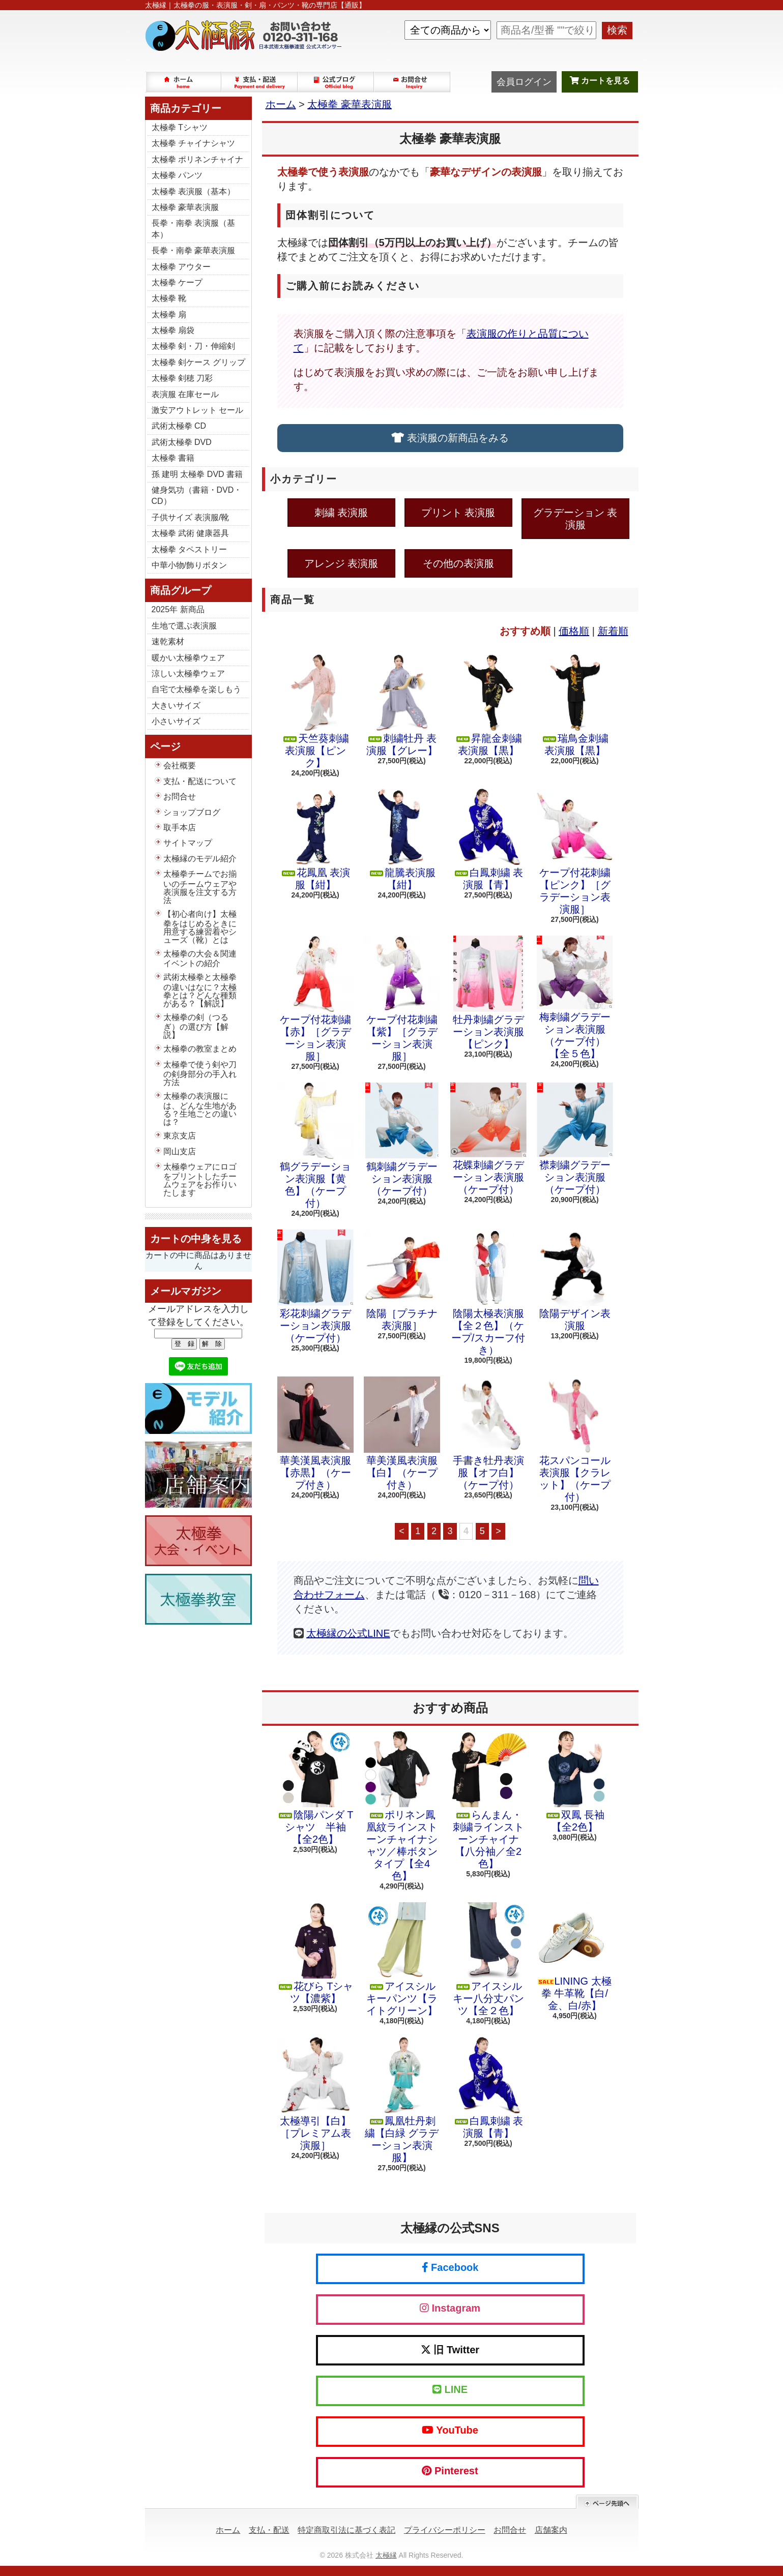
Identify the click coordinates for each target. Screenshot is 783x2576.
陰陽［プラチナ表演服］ (402, 1280)
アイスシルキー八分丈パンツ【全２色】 (488, 1959)
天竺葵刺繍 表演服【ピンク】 (315, 711)
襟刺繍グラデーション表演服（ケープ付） (575, 1139)
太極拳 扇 (169, 314)
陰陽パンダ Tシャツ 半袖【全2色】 (315, 1788)
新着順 (613, 631)
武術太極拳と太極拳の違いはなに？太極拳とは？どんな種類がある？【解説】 (200, 990)
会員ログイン (524, 82)
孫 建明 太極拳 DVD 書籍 (197, 474)
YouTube (450, 2430)
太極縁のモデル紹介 (200, 858)
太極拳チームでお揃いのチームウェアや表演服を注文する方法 (200, 887)
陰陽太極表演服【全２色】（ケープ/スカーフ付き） (488, 1293)
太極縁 (386, 2555)
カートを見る (600, 80)
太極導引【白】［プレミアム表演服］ (315, 2094)
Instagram (450, 2308)
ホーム (184, 82)
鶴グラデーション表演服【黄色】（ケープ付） (315, 1146)
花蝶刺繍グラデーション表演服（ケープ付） (488, 1139)
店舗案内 (551, 2530)
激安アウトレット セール (197, 410)
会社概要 (179, 765)
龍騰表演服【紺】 (402, 839)
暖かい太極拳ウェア (188, 657)
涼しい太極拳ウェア (188, 673)
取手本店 (179, 827)
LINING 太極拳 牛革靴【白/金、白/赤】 (575, 1956)
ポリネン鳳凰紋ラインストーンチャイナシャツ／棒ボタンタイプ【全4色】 (402, 1806)
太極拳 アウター (181, 266)
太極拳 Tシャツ (180, 127)
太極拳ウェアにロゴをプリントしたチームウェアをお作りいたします (200, 1179)
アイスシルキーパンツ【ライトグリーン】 (402, 1959)
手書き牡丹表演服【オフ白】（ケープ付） (488, 1433)
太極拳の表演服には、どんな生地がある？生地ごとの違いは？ (200, 1109)
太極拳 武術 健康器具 (190, 533)
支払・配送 (269, 2530)
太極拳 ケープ (177, 282)
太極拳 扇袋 (173, 330)
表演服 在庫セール (185, 394)
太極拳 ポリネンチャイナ (197, 159)
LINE (450, 2389)
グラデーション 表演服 (575, 518)
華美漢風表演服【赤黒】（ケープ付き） (315, 1433)
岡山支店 (179, 1151)
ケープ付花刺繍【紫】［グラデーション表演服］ (402, 999)
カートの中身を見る (196, 1238)
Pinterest (450, 2470)
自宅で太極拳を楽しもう (196, 689)
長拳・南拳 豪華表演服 (193, 250)
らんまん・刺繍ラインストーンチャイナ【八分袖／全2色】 (488, 1800)
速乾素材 (168, 641)
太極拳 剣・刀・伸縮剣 (193, 346)
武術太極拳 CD (179, 426)
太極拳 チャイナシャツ (193, 143)
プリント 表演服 (458, 512)
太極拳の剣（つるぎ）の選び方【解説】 (195, 1026)
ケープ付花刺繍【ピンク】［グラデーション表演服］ (575, 852)
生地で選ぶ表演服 (184, 625)
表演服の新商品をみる (450, 437)
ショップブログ (336, 82)
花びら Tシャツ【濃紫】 (315, 1953)
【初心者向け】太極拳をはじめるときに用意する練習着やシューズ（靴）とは (200, 927)
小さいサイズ (176, 721)
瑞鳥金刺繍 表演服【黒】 (575, 705)
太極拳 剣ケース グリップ (199, 362)
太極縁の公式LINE (348, 1633)
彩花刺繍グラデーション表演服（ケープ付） (315, 1286)
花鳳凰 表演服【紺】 (315, 839)
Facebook (450, 2267)
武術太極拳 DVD (182, 442)
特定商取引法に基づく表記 (346, 2530)
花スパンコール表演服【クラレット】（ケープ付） (575, 1439)
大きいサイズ (176, 705)
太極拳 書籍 (173, 458)
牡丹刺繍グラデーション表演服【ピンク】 (488, 993)
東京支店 (179, 1135)
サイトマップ (187, 842)
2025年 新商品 (178, 609)
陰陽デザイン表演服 (575, 1280)
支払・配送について (260, 82)
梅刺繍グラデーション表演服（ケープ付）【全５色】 (575, 997)
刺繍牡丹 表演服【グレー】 (402, 705)
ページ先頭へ (607, 2502)
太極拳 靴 (169, 298)
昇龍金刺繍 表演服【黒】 (488, 705)
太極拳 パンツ (177, 175)
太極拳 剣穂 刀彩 (182, 378)
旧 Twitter (450, 2349)
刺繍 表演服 (341, 512)
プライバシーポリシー (444, 2530)
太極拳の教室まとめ (200, 1048)
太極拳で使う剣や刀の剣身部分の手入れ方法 (200, 1073)
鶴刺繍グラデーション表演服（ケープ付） (402, 1139)
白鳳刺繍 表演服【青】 (488, 839)
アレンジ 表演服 (341, 563)
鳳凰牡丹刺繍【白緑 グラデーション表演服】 (402, 2100)
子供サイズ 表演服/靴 (190, 517)
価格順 (574, 631)
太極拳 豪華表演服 (185, 207)
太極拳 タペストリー (189, 549)
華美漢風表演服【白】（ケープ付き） (402, 1433)
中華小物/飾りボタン (189, 565)
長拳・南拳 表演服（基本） (193, 228)
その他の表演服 (458, 563)
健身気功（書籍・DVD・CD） (197, 495)
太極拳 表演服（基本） (193, 191)
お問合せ (412, 82)
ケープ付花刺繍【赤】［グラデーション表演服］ (315, 999)
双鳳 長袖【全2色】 (575, 1782)
